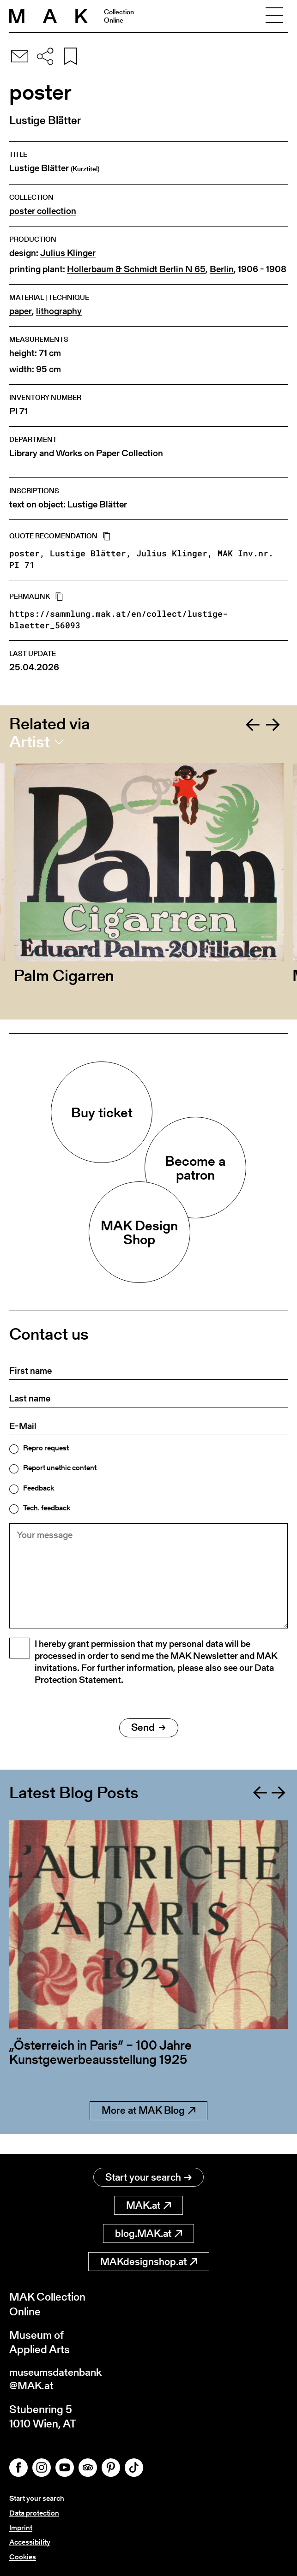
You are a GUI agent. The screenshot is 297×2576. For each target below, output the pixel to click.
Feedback (38, 1488)
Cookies (22, 2557)
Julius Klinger (68, 253)
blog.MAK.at (148, 2234)
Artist (29, 742)
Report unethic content (60, 1468)
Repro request (46, 1448)
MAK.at (148, 2206)
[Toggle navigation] (274, 16)
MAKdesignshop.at (148, 2262)
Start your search (148, 2178)
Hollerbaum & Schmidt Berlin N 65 (136, 269)
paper (20, 311)
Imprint (20, 2528)
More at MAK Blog (148, 2131)
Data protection (34, 2514)
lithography (59, 311)
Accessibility (29, 2542)
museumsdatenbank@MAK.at (58, 2380)
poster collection (42, 211)
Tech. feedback (46, 1508)
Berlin (222, 269)
